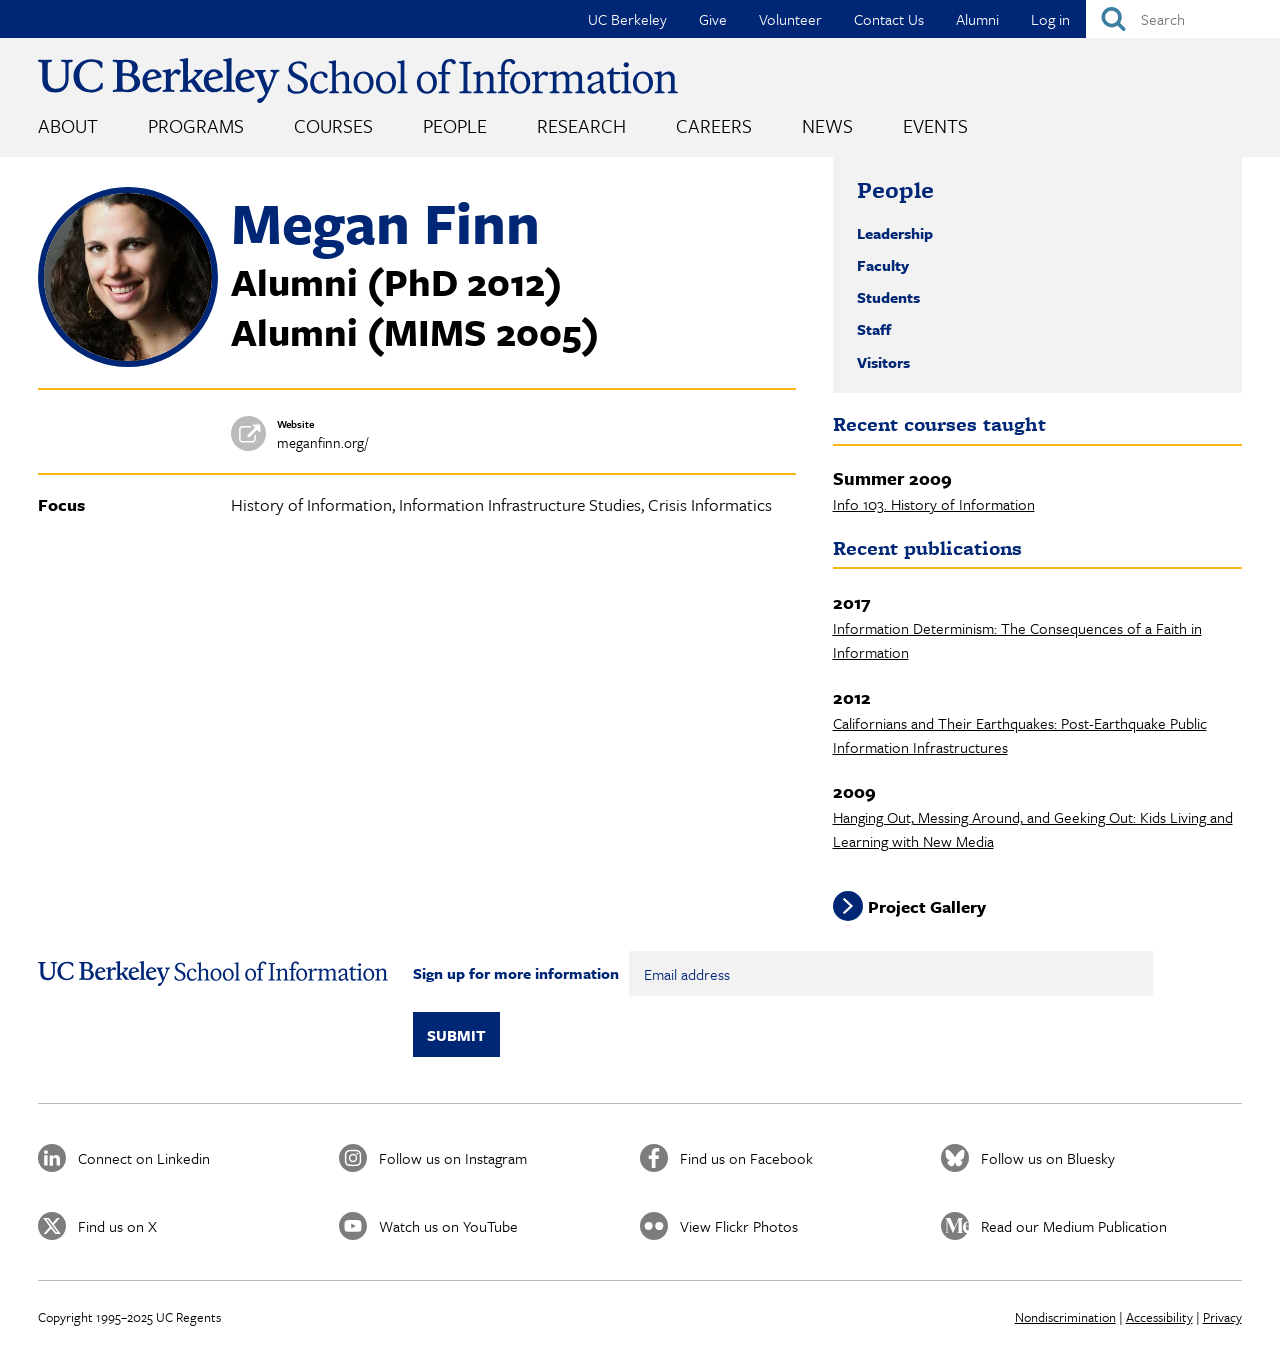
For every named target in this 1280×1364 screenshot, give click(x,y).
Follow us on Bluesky (1048, 1158)
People (455, 125)
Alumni (977, 19)
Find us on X (117, 1226)
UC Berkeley (627, 19)
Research (581, 125)
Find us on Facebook (746, 1158)
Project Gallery (927, 906)
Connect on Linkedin (144, 1158)
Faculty (883, 265)
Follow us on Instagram (453, 1158)
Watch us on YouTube (448, 1226)
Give (713, 19)
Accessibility (1159, 1317)
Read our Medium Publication (1074, 1226)
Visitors (883, 362)
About (68, 125)
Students (888, 297)
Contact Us (889, 19)
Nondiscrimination (1065, 1317)
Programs (196, 125)
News (827, 125)
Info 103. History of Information (934, 504)
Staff (874, 329)
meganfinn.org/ (322, 442)
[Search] (1183, 19)
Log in (1050, 19)
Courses (333, 125)
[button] (128, 361)
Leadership (895, 233)
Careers (714, 125)
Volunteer (790, 19)
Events (935, 125)
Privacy (1222, 1317)
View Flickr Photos (739, 1226)
